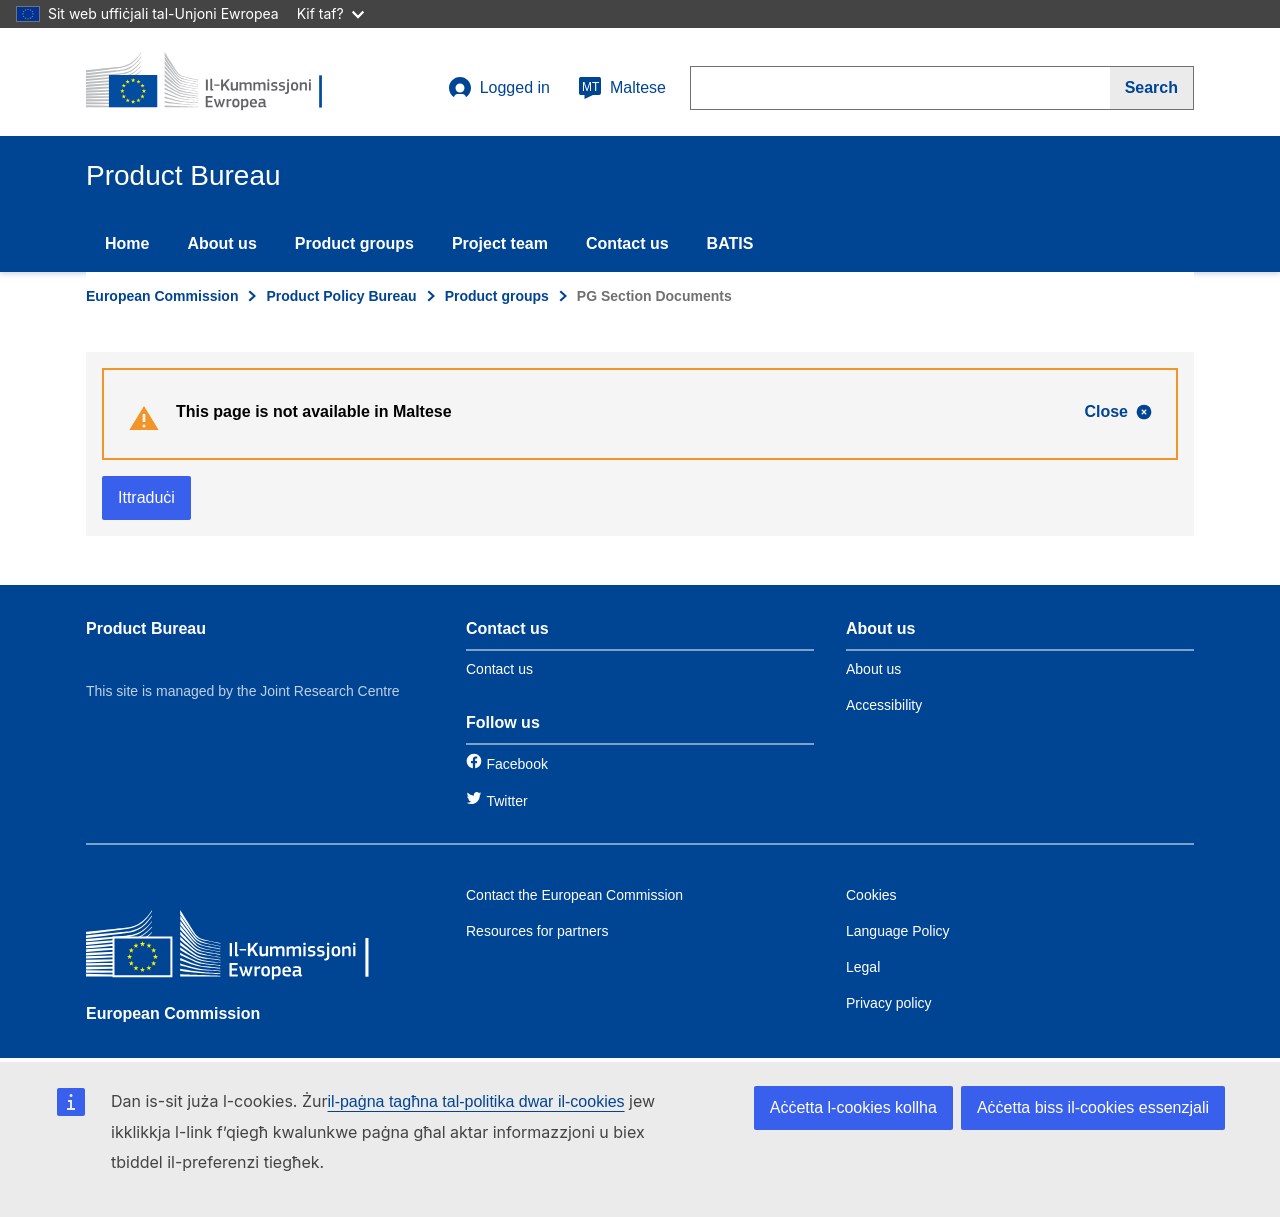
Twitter (506, 801)
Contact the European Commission (574, 895)
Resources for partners (537, 931)
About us (221, 243)
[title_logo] (207, 82)
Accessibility (884, 705)
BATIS (730, 243)
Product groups (354, 243)
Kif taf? (330, 13)
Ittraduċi (146, 497)
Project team (500, 243)
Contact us (627, 243)
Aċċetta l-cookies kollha (853, 1107)
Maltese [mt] (622, 88)
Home (127, 243)
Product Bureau (146, 628)
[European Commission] (231, 947)
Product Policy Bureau (341, 296)
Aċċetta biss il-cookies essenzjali (1093, 1107)
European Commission (162, 296)
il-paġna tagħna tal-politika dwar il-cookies (476, 1101)
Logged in (499, 88)
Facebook (516, 764)
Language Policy (898, 931)
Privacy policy (889, 1003)
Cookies (871, 895)
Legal (863, 967)
